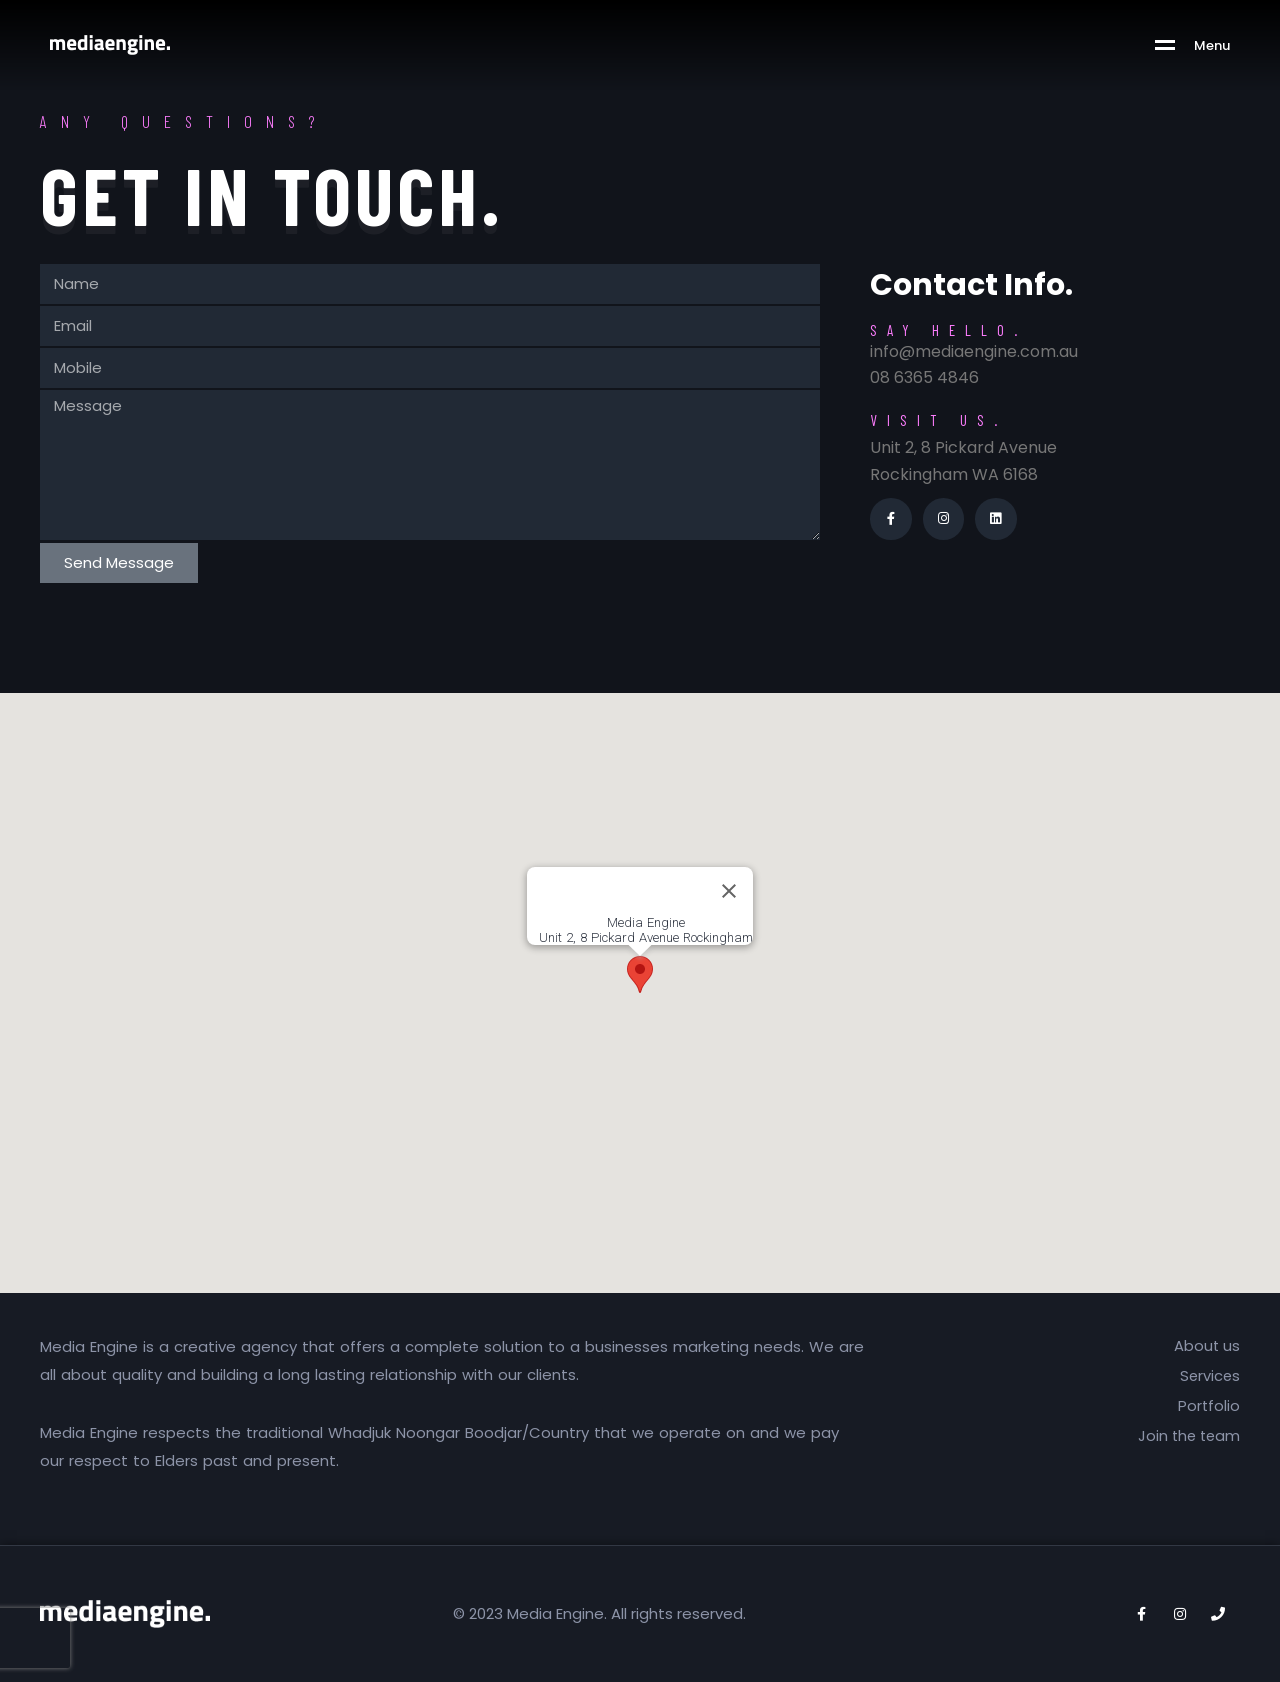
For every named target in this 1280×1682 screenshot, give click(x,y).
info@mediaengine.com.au (974, 351)
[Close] (729, 891)
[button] (640, 974)
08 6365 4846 (924, 377)
